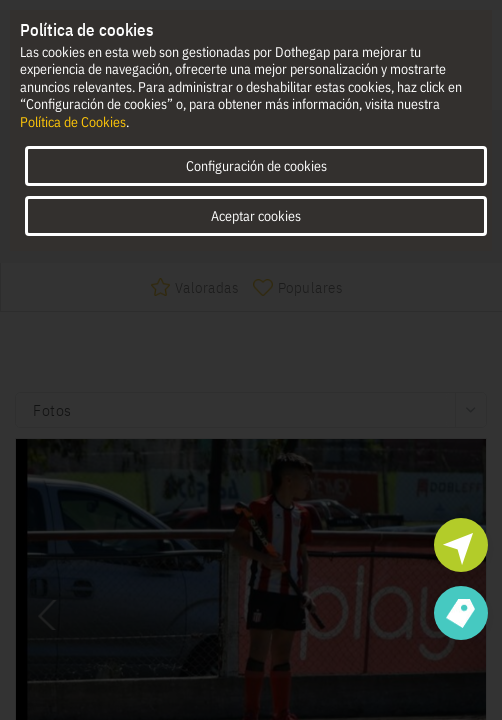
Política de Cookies (73, 122)
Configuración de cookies (256, 166)
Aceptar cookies (256, 216)
